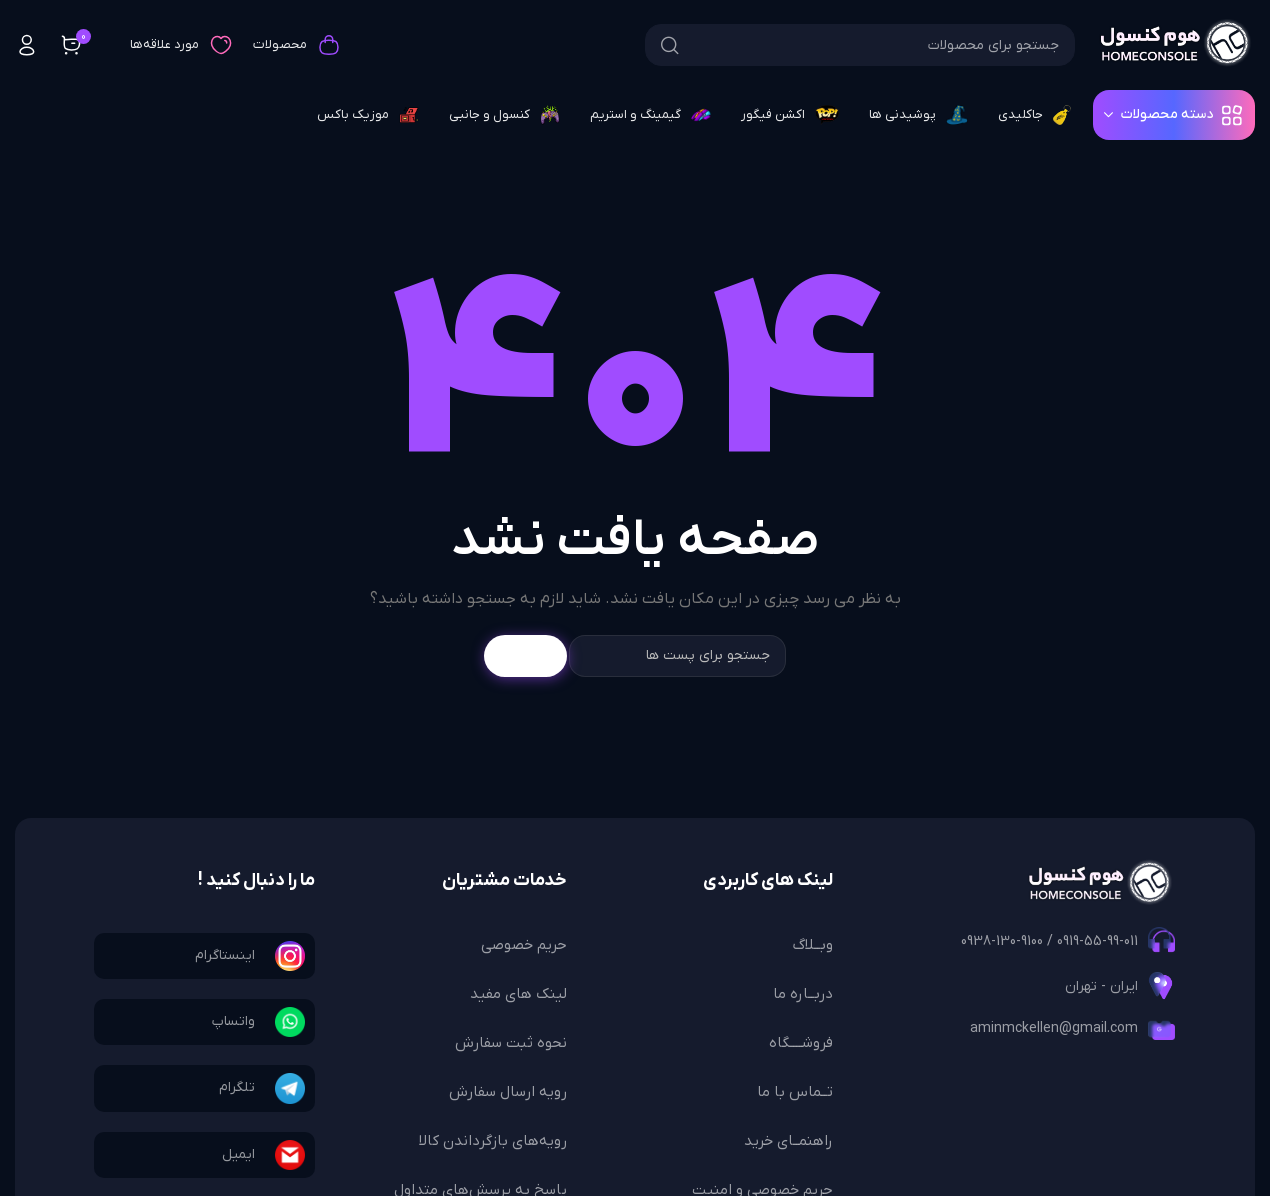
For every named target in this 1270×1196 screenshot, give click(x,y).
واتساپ (233, 1021)
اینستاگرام (225, 955)
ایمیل (238, 1154)
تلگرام (237, 1087)
